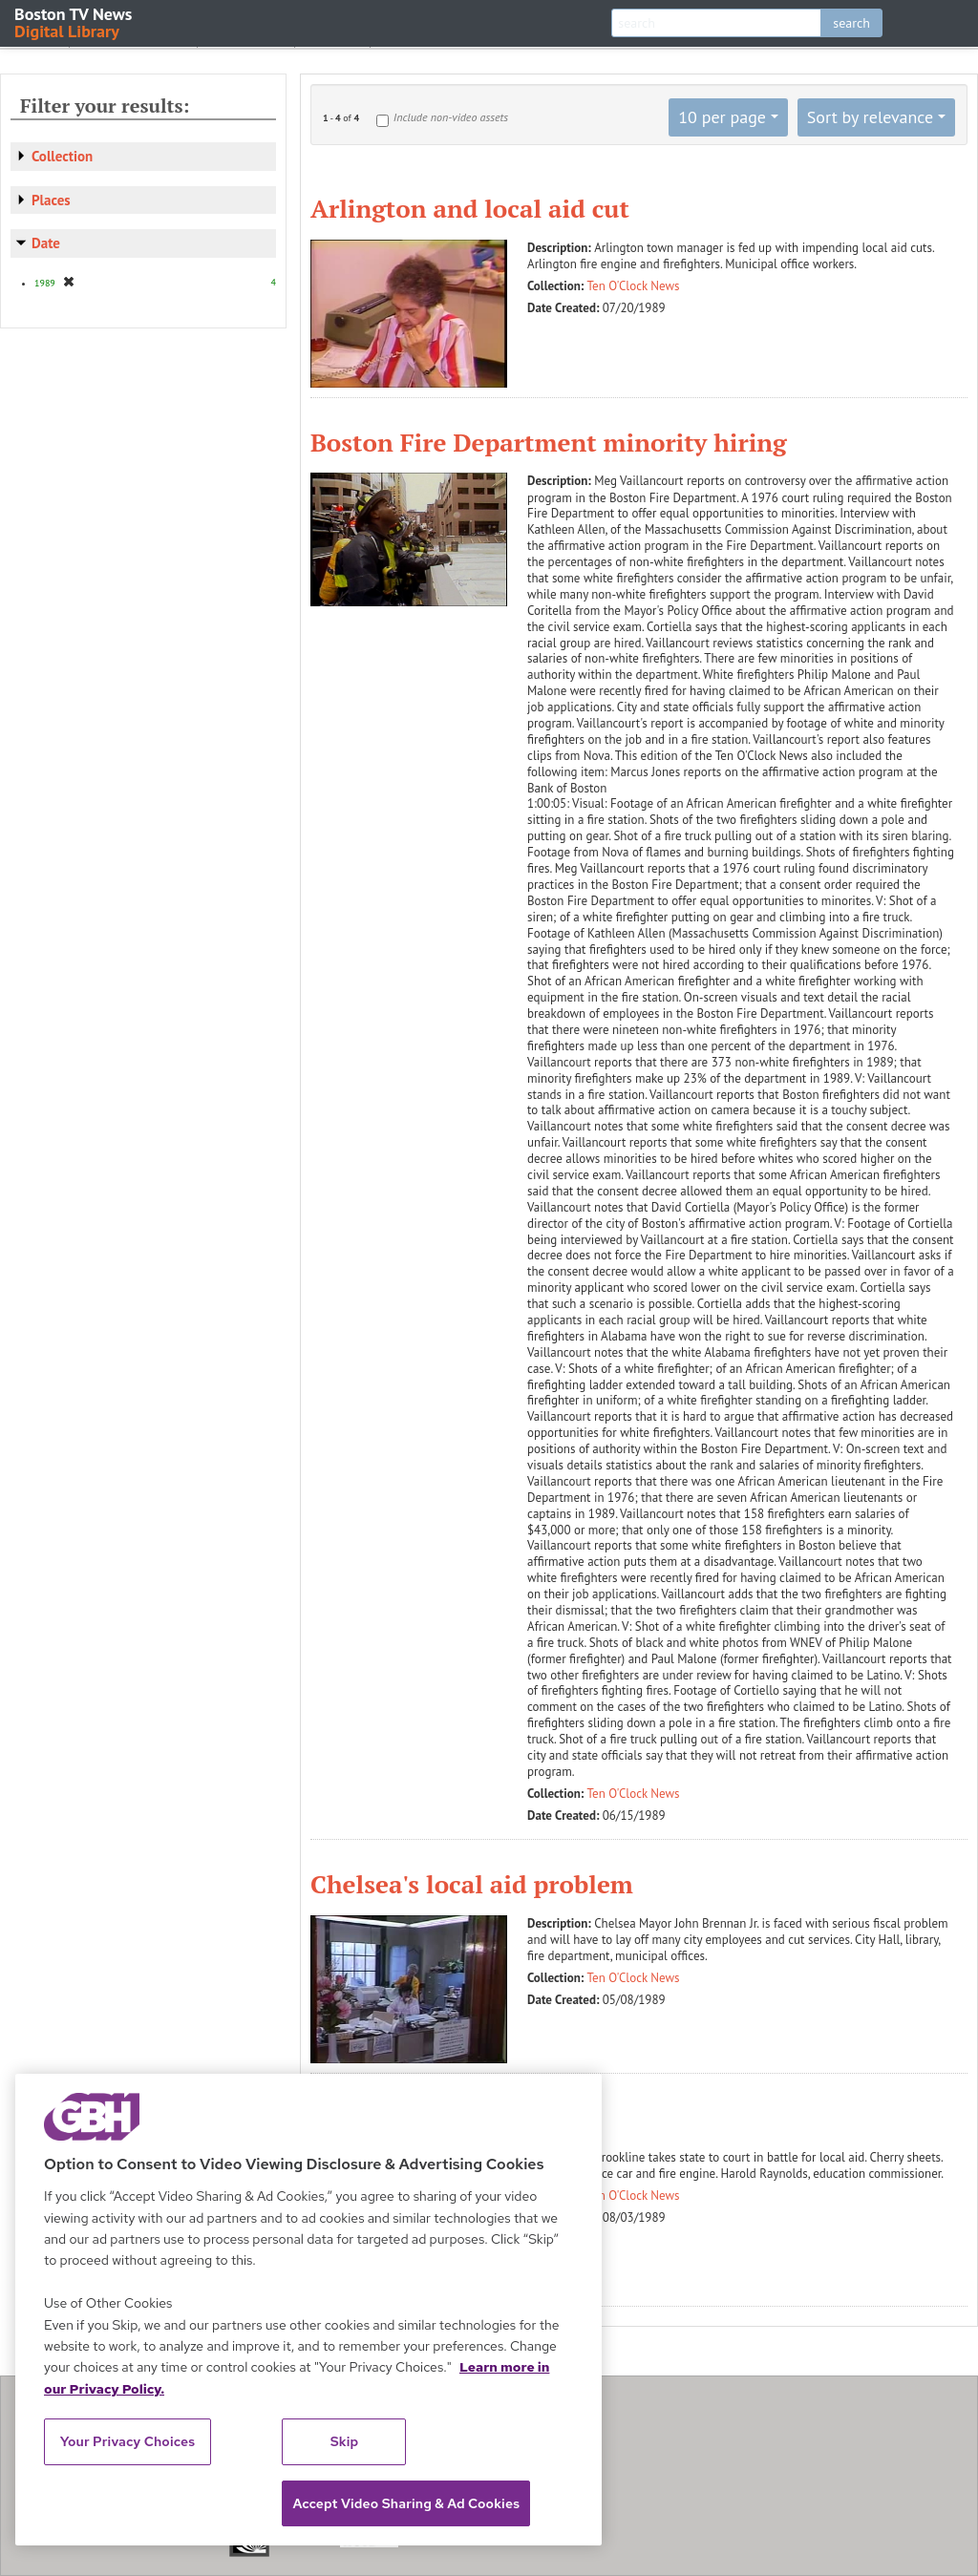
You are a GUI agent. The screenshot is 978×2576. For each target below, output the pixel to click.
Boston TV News (74, 21)
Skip (344, 2441)
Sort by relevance (870, 117)
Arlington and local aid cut (469, 208)
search (851, 23)
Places (51, 200)
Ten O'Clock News (633, 286)
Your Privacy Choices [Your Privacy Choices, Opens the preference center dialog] (128, 2441)
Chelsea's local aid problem (471, 1884)
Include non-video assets (450, 117)
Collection (62, 156)
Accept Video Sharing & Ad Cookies (406, 2503)
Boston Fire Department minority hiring (548, 442)
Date (46, 243)
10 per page (722, 117)
